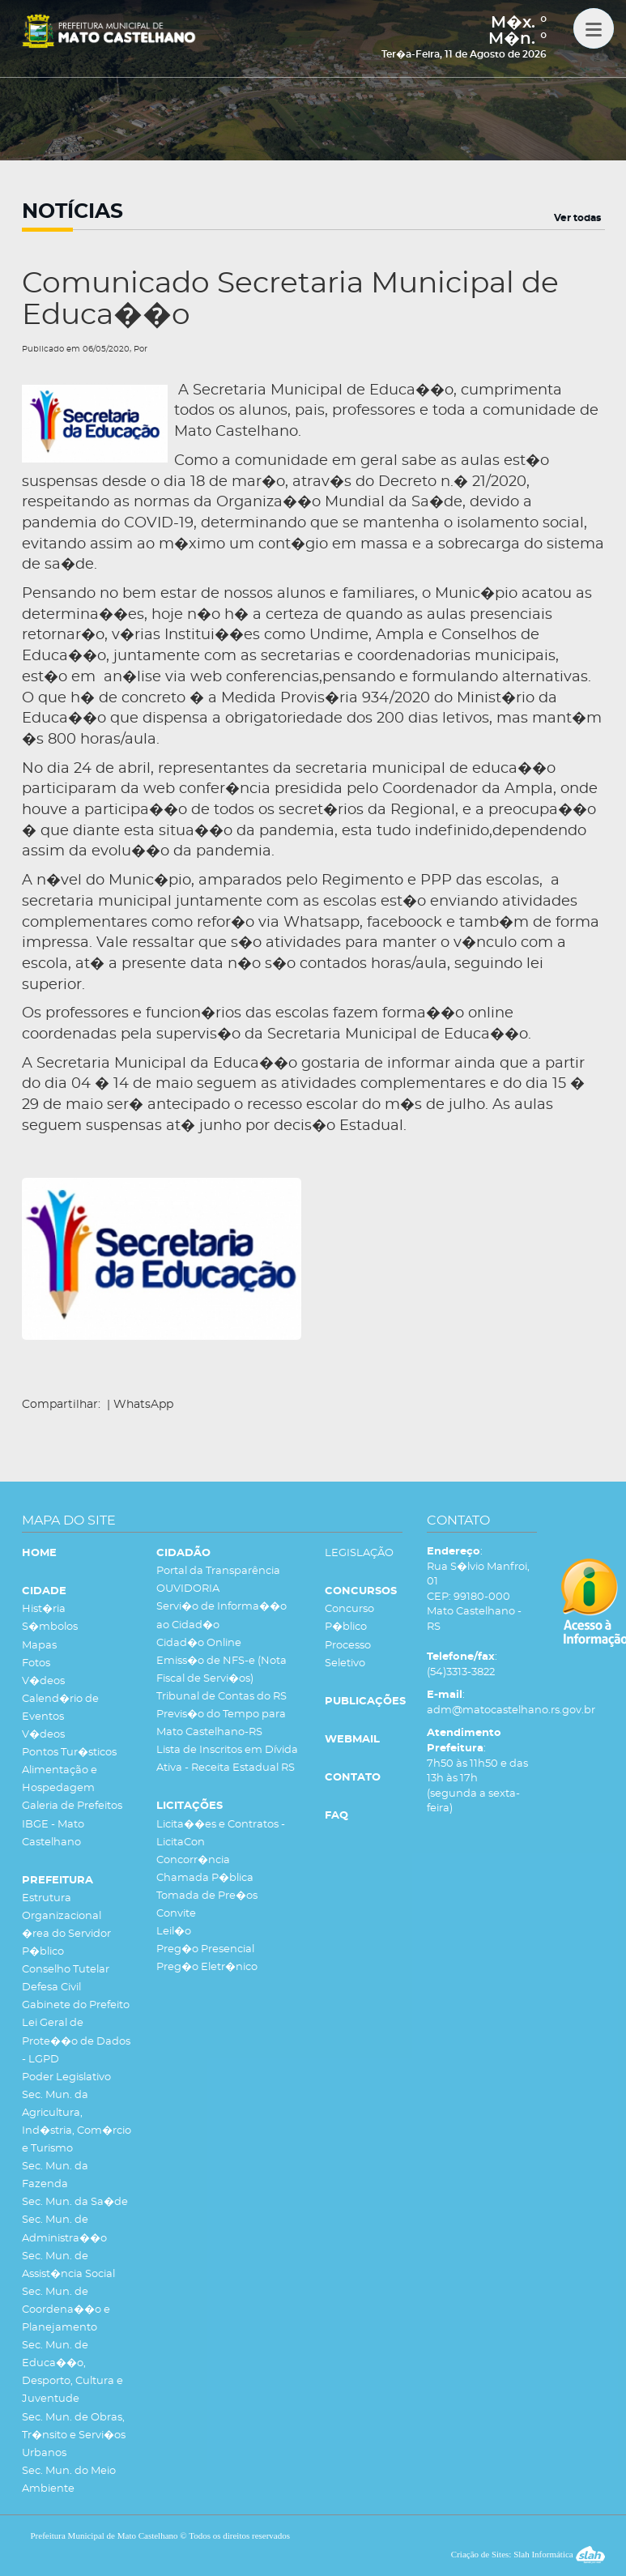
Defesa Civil (51, 1987)
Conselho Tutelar (65, 1969)
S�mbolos (50, 1627)
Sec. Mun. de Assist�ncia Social (68, 2265)
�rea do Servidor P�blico (66, 1943)
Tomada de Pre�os (207, 1896)
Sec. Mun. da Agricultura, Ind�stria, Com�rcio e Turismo (76, 2122)
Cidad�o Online (198, 1643)
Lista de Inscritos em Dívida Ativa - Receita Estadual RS (227, 1759)
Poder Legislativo (66, 2077)
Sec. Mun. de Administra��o (64, 2229)
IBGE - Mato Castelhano (53, 1833)
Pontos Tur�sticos (69, 1752)
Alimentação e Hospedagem (59, 1779)
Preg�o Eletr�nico (207, 1967)
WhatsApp (143, 1404)
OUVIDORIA (187, 1589)
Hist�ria (44, 1609)
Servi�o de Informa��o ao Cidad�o (221, 1615)
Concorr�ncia (193, 1860)
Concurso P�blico (349, 1618)
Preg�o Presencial (205, 1949)
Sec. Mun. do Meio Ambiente (69, 2480)
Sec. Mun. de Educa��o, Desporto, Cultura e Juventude (72, 2372)
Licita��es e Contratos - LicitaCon (220, 1833)
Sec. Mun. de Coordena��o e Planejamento (66, 2310)
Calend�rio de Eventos (60, 1708)
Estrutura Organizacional (61, 1907)
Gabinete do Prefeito (76, 2005)
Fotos (36, 1663)
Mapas (39, 1645)
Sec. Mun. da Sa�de (75, 2202)
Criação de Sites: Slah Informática (528, 2554)
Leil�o (173, 1931)
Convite (176, 1914)
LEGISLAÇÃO (359, 1553)
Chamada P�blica (204, 1878)
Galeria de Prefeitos (72, 1806)
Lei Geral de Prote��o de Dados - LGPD (76, 2041)
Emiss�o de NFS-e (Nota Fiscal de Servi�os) (221, 1670)
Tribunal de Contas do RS (221, 1696)
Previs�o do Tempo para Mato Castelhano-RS (221, 1723)
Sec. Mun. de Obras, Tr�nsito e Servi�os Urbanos (74, 2435)
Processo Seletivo (348, 1654)
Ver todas (577, 218)
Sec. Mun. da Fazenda (55, 2175)
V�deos (43, 1681)
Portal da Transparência (218, 1571)
